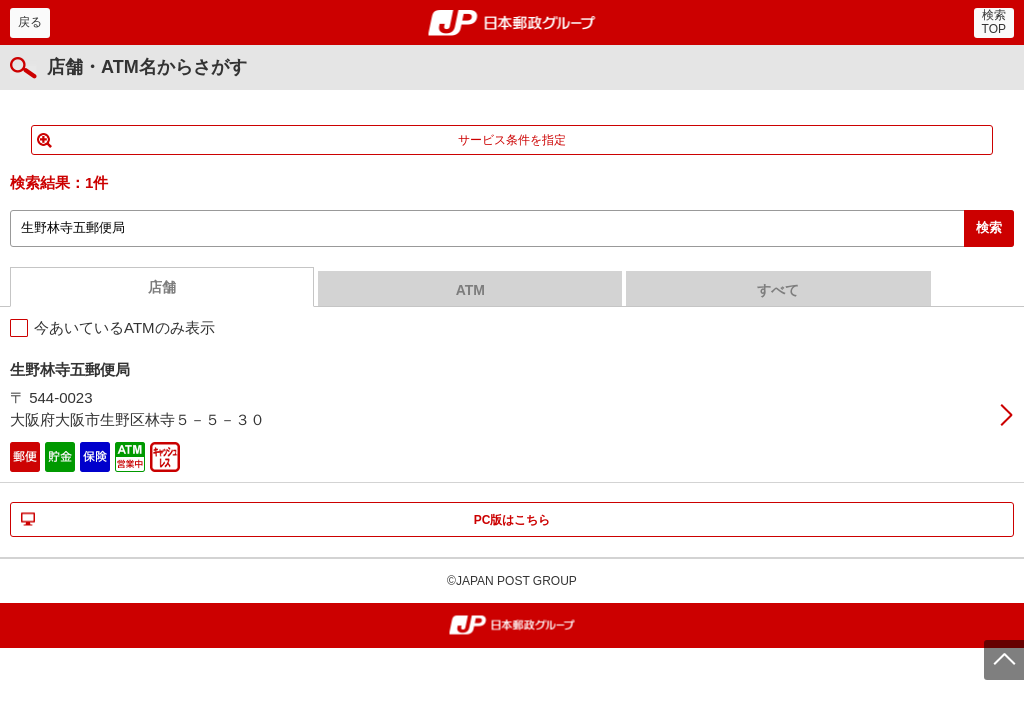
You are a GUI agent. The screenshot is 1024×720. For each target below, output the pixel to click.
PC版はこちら (512, 520)
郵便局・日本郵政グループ (512, 23)
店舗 (162, 287)
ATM (470, 290)
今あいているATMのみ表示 (124, 327)
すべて (778, 290)
